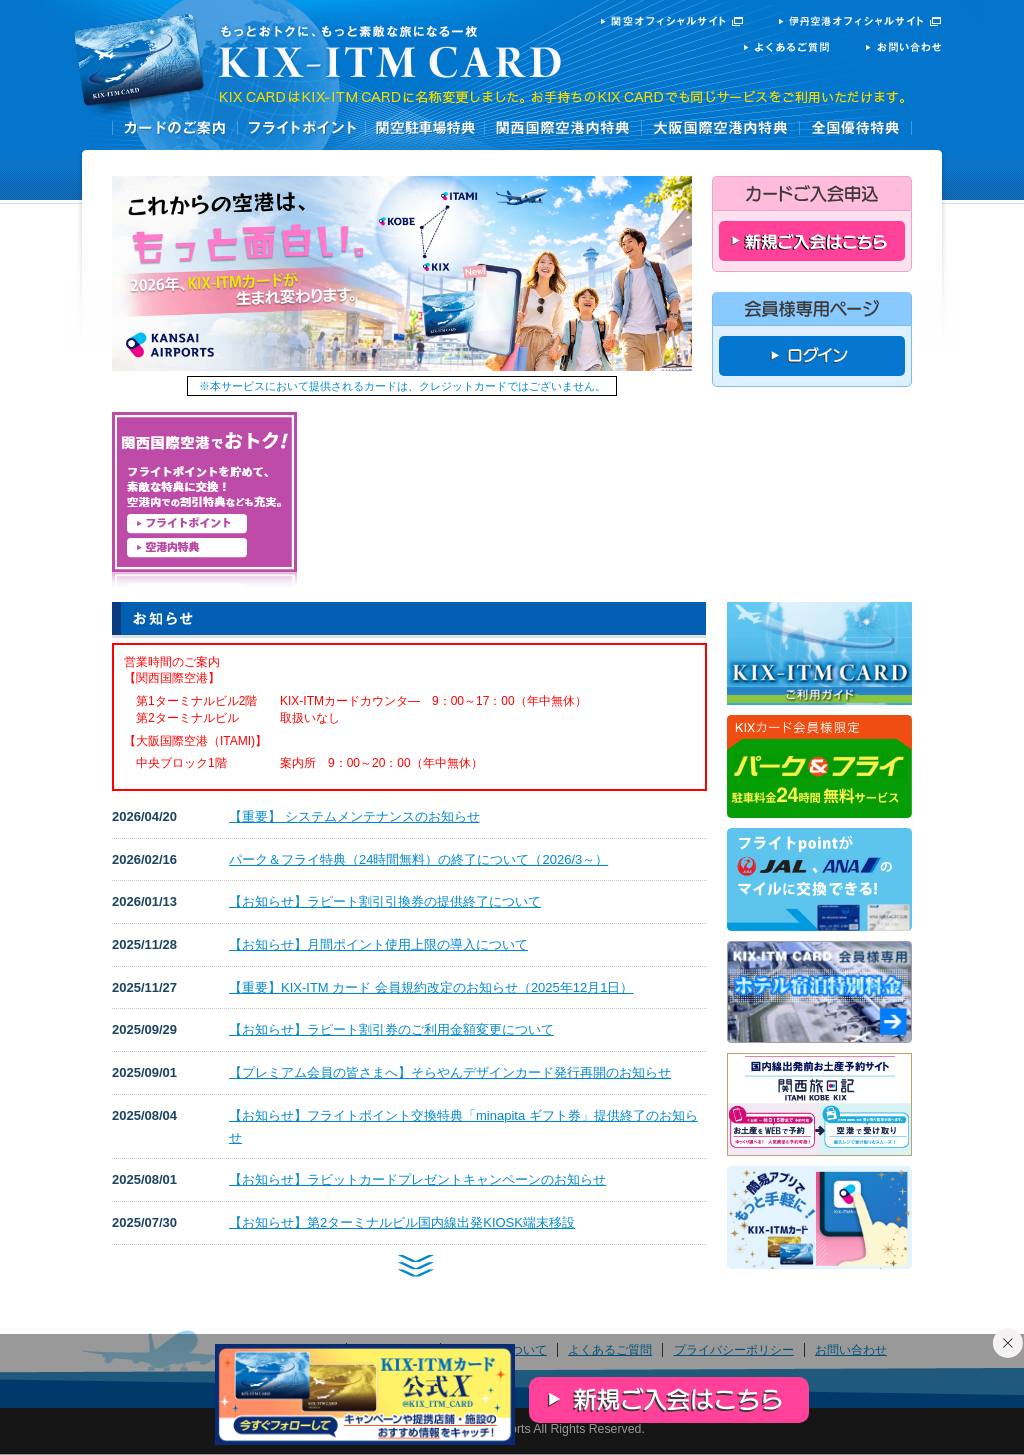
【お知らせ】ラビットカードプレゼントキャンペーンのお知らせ (417, 1179)
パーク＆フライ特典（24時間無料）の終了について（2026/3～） (418, 859)
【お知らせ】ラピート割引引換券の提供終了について (385, 901)
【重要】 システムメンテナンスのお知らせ (354, 816)
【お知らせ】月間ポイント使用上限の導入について (378, 944)
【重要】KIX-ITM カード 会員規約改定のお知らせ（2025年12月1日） (431, 987)
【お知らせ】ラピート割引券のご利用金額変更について (391, 1029)
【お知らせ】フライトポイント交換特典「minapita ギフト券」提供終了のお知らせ (463, 1126)
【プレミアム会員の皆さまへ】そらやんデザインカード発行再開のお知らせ (450, 1072)
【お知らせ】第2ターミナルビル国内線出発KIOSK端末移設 (402, 1222)
